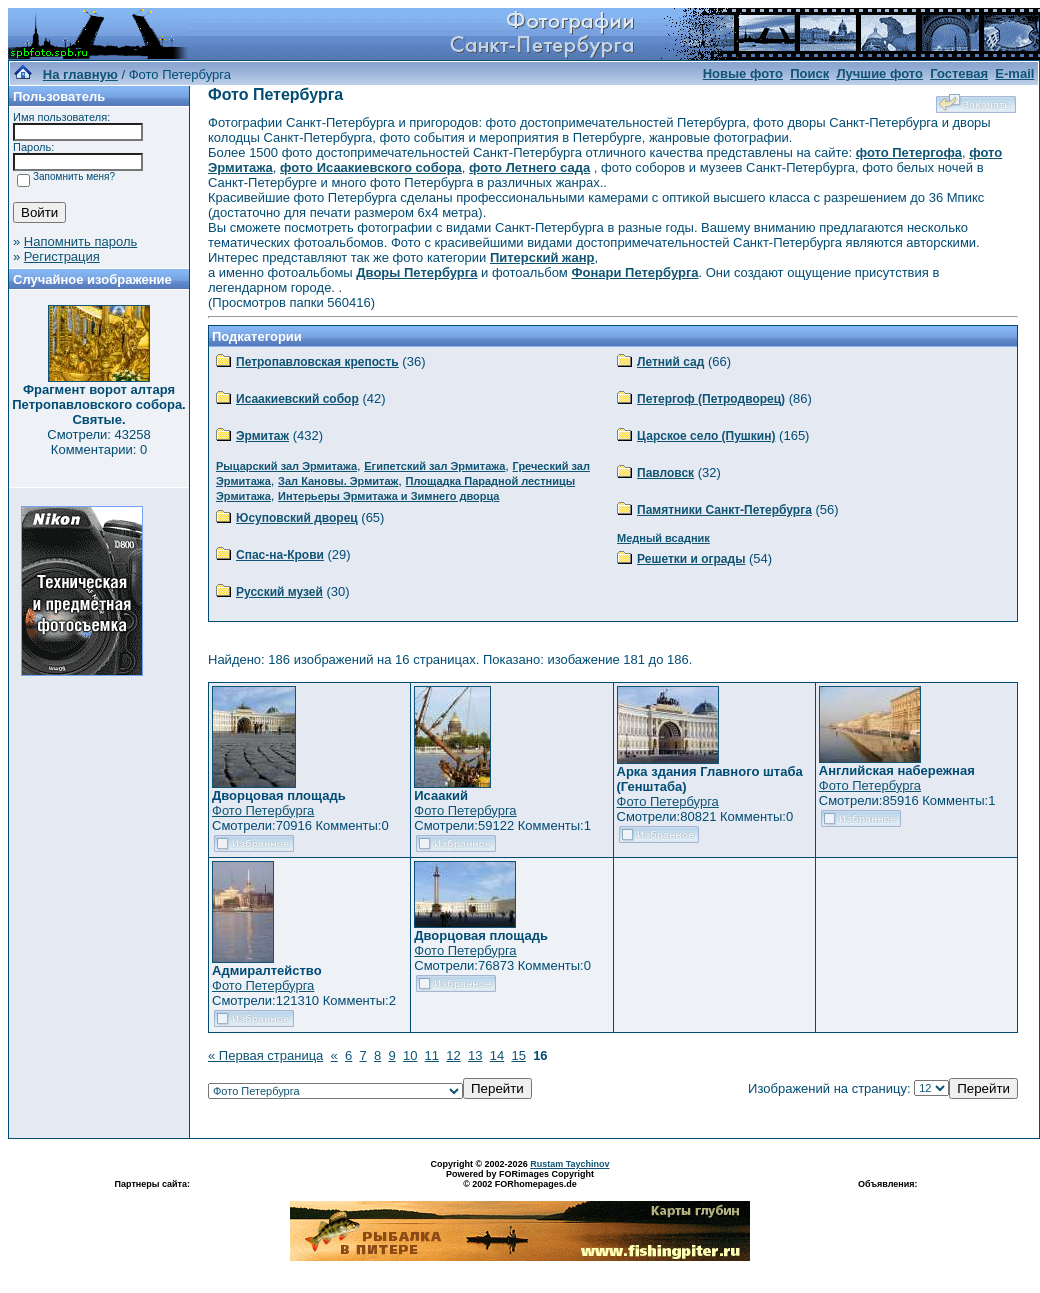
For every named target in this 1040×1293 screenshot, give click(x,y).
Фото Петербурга (263, 810)
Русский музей (279, 592)
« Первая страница (265, 1055)
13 (475, 1055)
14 (497, 1055)
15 (518, 1055)
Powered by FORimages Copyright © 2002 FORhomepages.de (520, 1179)
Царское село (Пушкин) (706, 436)
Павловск (665, 473)
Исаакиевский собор (297, 399)
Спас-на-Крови (280, 555)
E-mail (1014, 73)
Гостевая (959, 73)
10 (410, 1055)
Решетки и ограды (691, 559)
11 (432, 1055)
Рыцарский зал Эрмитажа (286, 466)
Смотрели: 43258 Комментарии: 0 (98, 442)
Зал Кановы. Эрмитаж (338, 481)
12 (453, 1055)
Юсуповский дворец (297, 518)
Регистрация (62, 256)
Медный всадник (663, 538)
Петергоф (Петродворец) (711, 399)
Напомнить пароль (80, 241)
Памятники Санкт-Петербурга (724, 510)
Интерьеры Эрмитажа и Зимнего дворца (388, 496)
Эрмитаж (262, 436)
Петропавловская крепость (317, 362)
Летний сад (670, 362)
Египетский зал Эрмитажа (434, 466)
